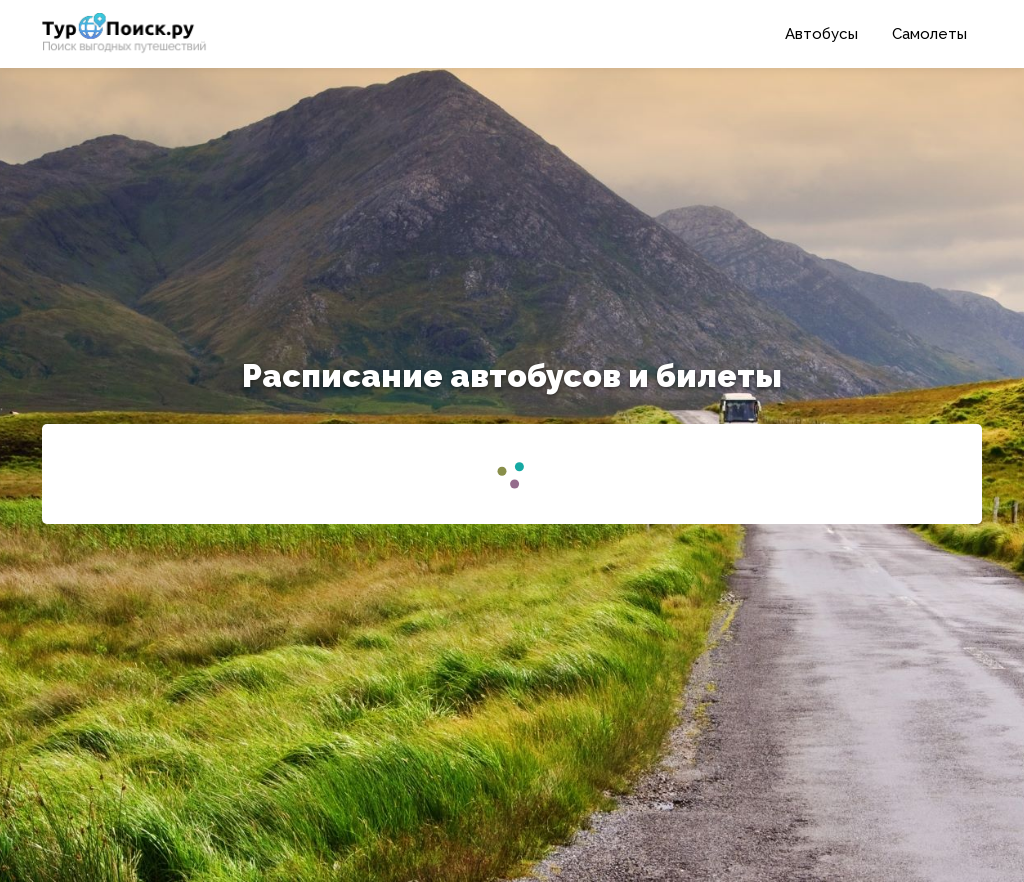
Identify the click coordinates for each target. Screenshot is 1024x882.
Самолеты (929, 34)
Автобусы (821, 34)
